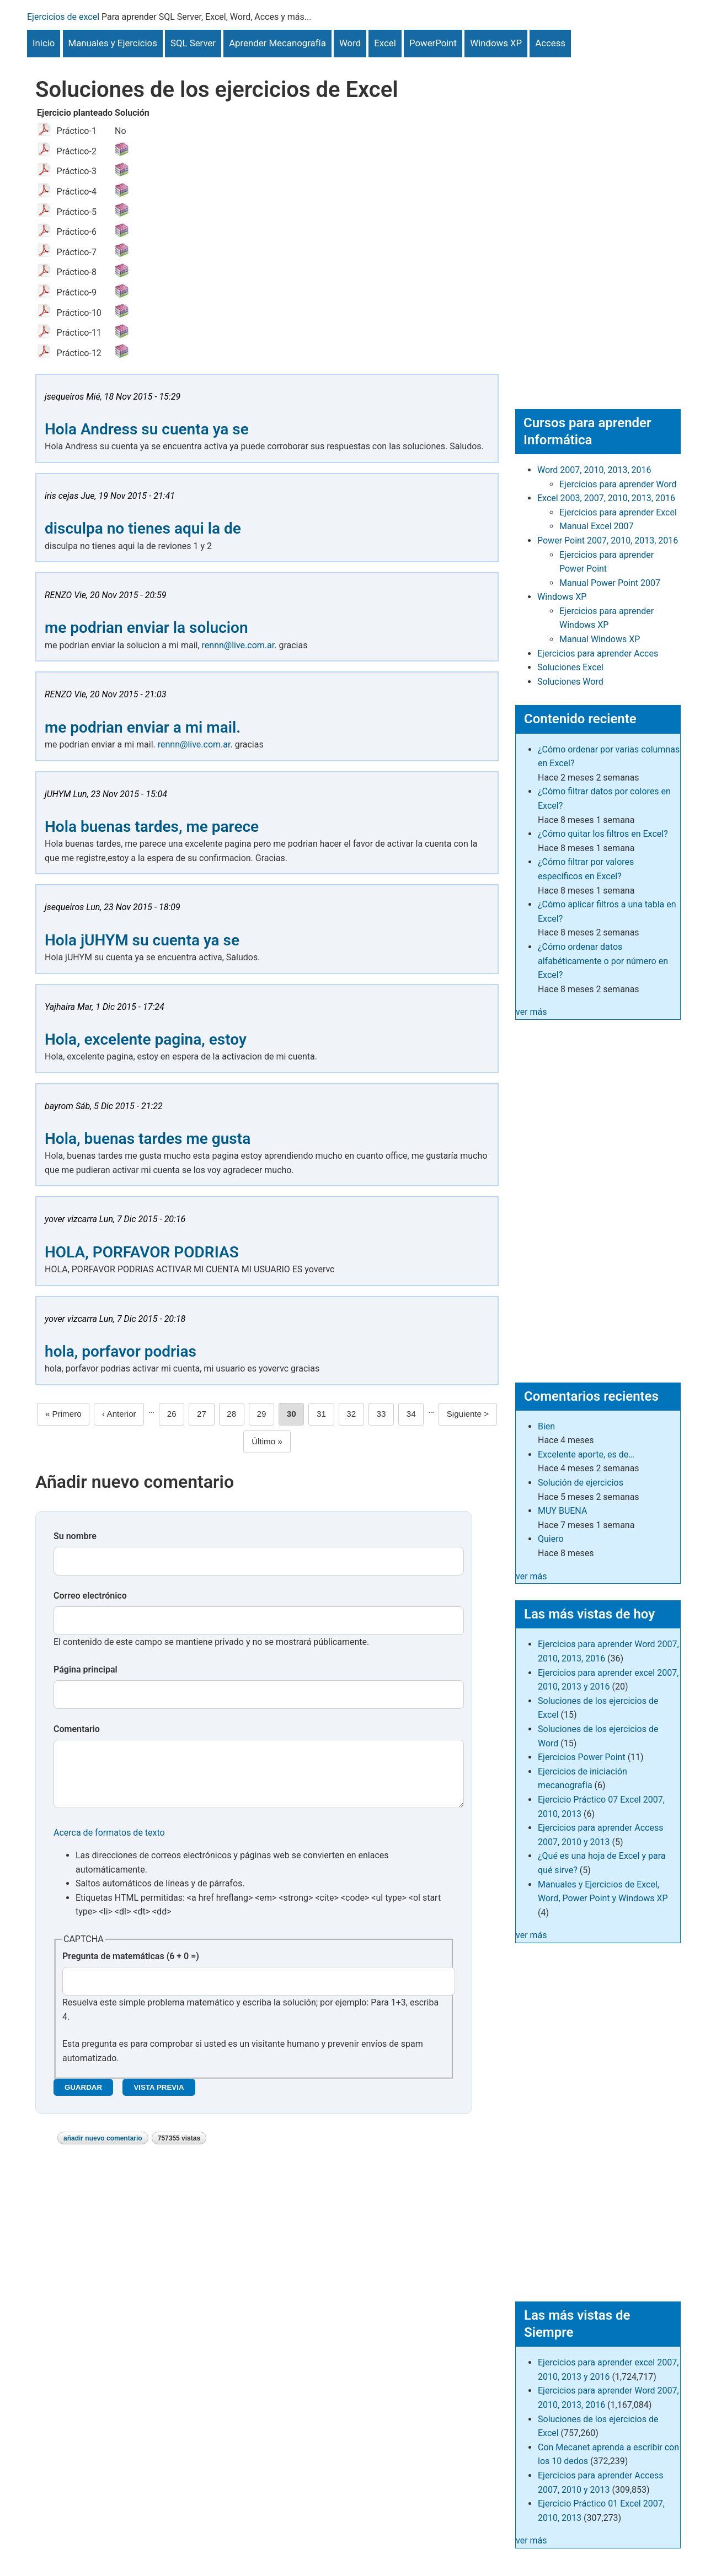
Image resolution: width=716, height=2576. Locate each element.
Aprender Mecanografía (277, 43)
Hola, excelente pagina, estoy (146, 1039)
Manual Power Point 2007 (609, 583)
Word (350, 43)
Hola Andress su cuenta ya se (147, 429)
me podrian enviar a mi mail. (143, 727)
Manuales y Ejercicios (112, 43)
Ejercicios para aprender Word (618, 484)
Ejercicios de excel (63, 17)
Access (550, 43)
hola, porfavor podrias (120, 1351)
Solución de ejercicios (580, 1482)
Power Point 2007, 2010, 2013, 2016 (607, 540)
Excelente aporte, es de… (586, 1454)
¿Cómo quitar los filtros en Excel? (603, 834)
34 (415, 1412)
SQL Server (193, 43)
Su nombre (75, 1536)
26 (176, 1412)
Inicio (44, 43)
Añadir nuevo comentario (102, 2149)
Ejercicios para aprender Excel (618, 512)
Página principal (85, 1669)
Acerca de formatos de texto (109, 1843)
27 (206, 1412)
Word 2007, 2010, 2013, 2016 (594, 470)
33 (385, 1412)
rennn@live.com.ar (238, 645)
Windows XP (496, 43)
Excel (385, 43)
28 (235, 1412)
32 (355, 1412)
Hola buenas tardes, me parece (152, 827)
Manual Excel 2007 (596, 526)
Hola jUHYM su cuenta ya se (142, 940)
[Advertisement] (598, 222)
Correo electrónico (90, 1595)
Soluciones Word (570, 681)
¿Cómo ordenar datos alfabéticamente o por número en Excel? (603, 961)
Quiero (551, 1539)
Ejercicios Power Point (582, 1757)
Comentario (77, 1729)
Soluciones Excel (570, 667)
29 (265, 1412)
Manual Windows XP (599, 639)
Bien (546, 1426)
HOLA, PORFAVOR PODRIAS (142, 1252)
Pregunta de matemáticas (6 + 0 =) (130, 1967)
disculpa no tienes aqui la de (143, 528)
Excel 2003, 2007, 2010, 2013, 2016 (606, 498)
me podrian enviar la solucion (146, 628)
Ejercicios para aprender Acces (597, 653)
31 (325, 1412)
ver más (531, 1012)
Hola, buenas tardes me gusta (147, 1139)
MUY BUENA (562, 1510)
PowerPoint (433, 43)
